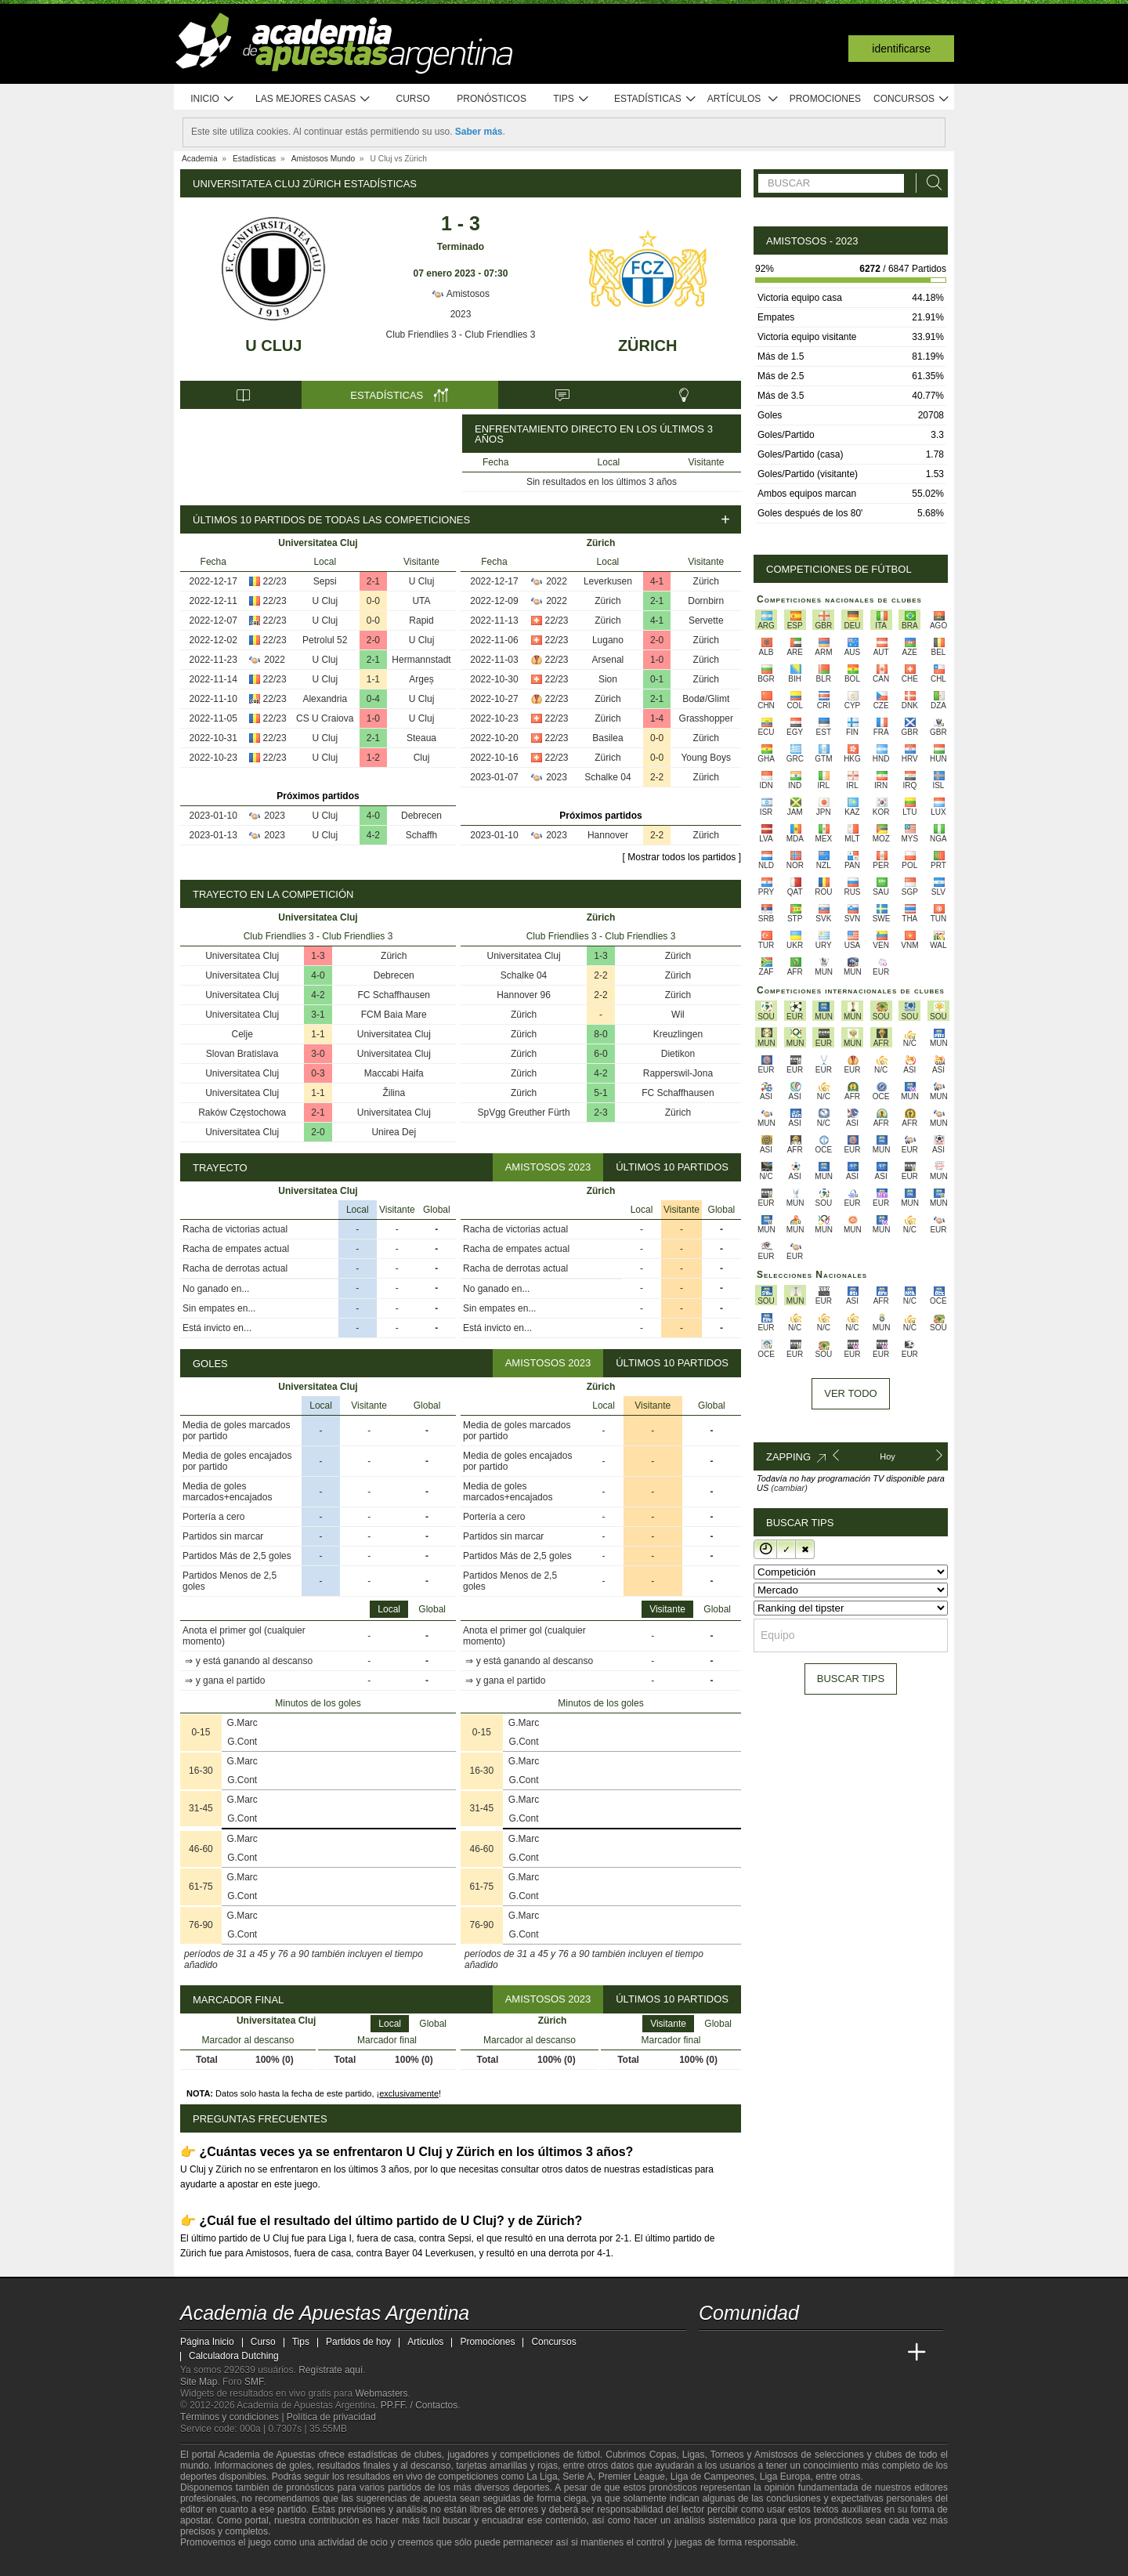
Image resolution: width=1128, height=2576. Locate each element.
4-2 (373, 835)
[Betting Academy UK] (887, 2352)
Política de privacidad (331, 2416)
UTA (421, 600)
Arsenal (608, 659)
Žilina (393, 1092)
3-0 (317, 1053)
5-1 (600, 1092)
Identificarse (901, 48)
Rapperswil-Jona (678, 1073)
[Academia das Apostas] (741, 2352)
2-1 (373, 581)
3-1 (317, 1014)
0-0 (373, 600)
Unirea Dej (393, 1132)
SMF (253, 2381)
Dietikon (678, 1053)
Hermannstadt (421, 659)
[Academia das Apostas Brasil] (770, 2352)
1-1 (373, 679)
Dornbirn (706, 600)
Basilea (607, 738)
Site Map (198, 2381)
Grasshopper (706, 718)
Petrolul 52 (324, 640)
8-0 (600, 1034)
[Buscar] (930, 183)
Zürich (648, 345)
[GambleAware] (216, 2563)
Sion (607, 679)
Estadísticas (655, 99)
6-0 (600, 1053)
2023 (461, 314)
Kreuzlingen (678, 1034)
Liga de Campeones (712, 2476)
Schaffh (421, 835)
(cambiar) (789, 1487)
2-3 (600, 1112)
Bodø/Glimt (705, 698)
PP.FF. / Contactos (419, 2405)
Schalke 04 (607, 777)
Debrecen (421, 815)
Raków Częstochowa (242, 1112)
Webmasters (381, 2393)
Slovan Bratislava (242, 1053)
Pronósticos (491, 98)
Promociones (825, 98)
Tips (571, 99)
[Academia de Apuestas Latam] (858, 2352)
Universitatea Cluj (242, 955)
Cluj (422, 757)
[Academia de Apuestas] (828, 2352)
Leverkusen (608, 581)
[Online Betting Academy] (799, 2352)
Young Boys (706, 757)
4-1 (656, 581)
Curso (413, 98)
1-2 (373, 757)
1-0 (373, 718)
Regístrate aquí (330, 2369)
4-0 (373, 815)
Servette (706, 620)
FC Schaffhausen (394, 995)
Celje (242, 1034)
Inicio (212, 99)
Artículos (743, 99)
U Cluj (273, 345)
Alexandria (324, 698)
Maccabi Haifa (394, 1073)
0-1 (656, 679)
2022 (274, 659)
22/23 (275, 581)
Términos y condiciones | (233, 2416)
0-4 (373, 698)
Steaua (421, 738)
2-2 (656, 777)
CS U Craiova (324, 718)
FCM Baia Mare (394, 1014)
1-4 (656, 718)
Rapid (421, 620)
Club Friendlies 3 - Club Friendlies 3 (461, 334)
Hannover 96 (524, 995)
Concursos (911, 99)
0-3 (317, 1073)
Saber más (479, 131)
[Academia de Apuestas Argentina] (712, 2352)
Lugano (608, 640)
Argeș (421, 679)
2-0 (373, 640)
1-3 (317, 955)
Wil (678, 1014)
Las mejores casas (313, 99)
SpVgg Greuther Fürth (524, 1112)
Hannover (608, 835)
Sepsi (325, 581)
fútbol (588, 2454)
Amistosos (461, 293)
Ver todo (850, 1393)
